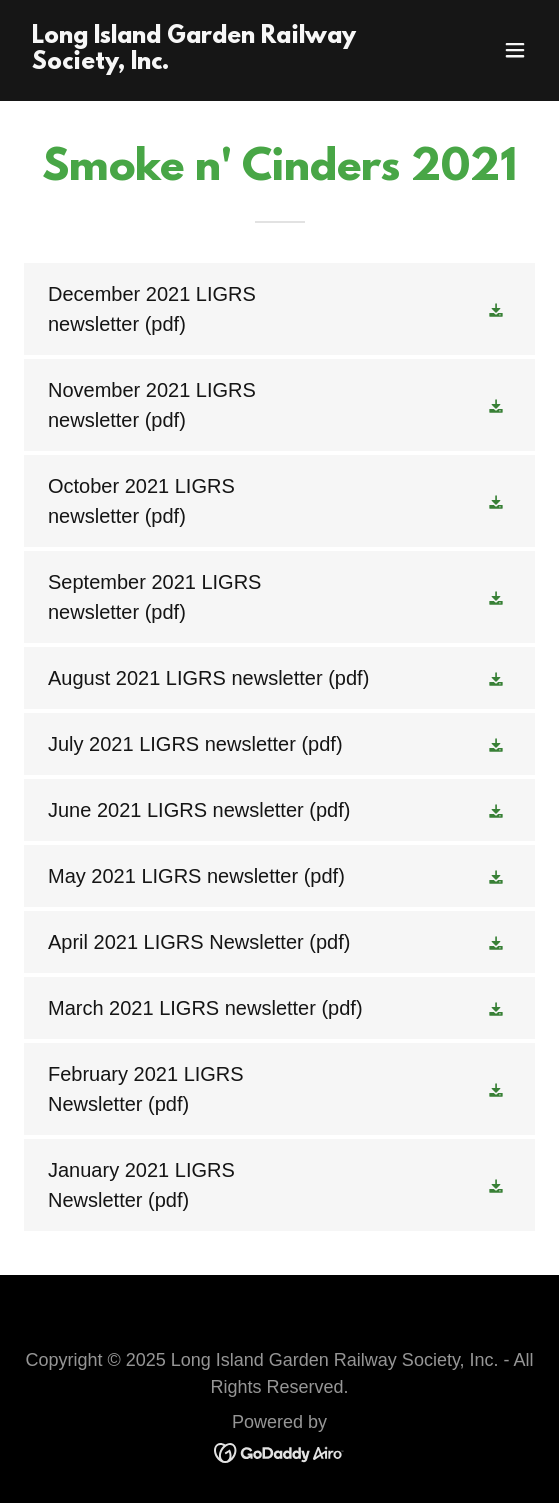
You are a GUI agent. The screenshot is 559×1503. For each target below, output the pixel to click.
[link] (203, 62)
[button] (515, 50)
